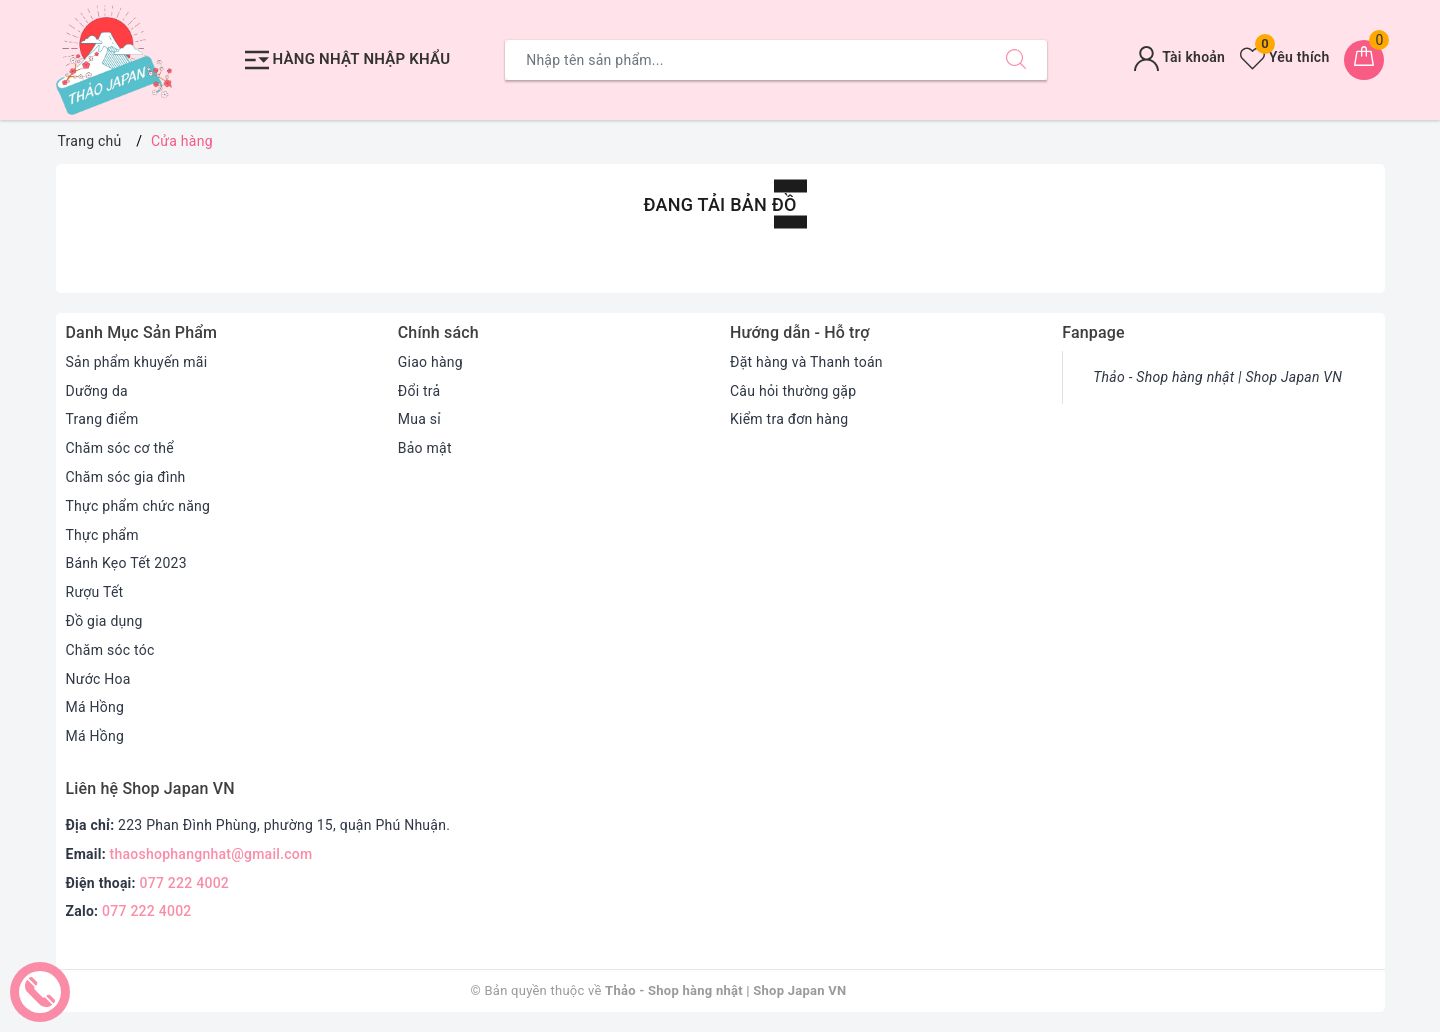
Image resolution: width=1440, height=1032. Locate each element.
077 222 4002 (185, 883)
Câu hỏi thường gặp (793, 391)
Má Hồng (95, 707)
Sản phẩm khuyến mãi (137, 362)
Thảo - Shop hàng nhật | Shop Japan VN (1217, 377)
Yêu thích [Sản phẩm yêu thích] (1284, 57)
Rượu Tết (95, 592)
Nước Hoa (98, 679)
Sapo (954, 990)
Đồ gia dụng (104, 621)
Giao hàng (430, 362)
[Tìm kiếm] (1016, 60)
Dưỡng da (97, 391)
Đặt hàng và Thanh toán (806, 362)
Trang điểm (102, 419)
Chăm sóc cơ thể (120, 448)
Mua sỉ (419, 419)
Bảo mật (425, 448)
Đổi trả (419, 391)
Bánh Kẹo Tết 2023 (126, 563)
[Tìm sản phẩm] (745, 60)
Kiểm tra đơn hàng (789, 419)
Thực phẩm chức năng (138, 506)
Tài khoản (1179, 57)
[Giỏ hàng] (1364, 60)
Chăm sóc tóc (110, 650)
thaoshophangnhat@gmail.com (211, 854)
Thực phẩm (102, 535)
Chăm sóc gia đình (126, 477)
